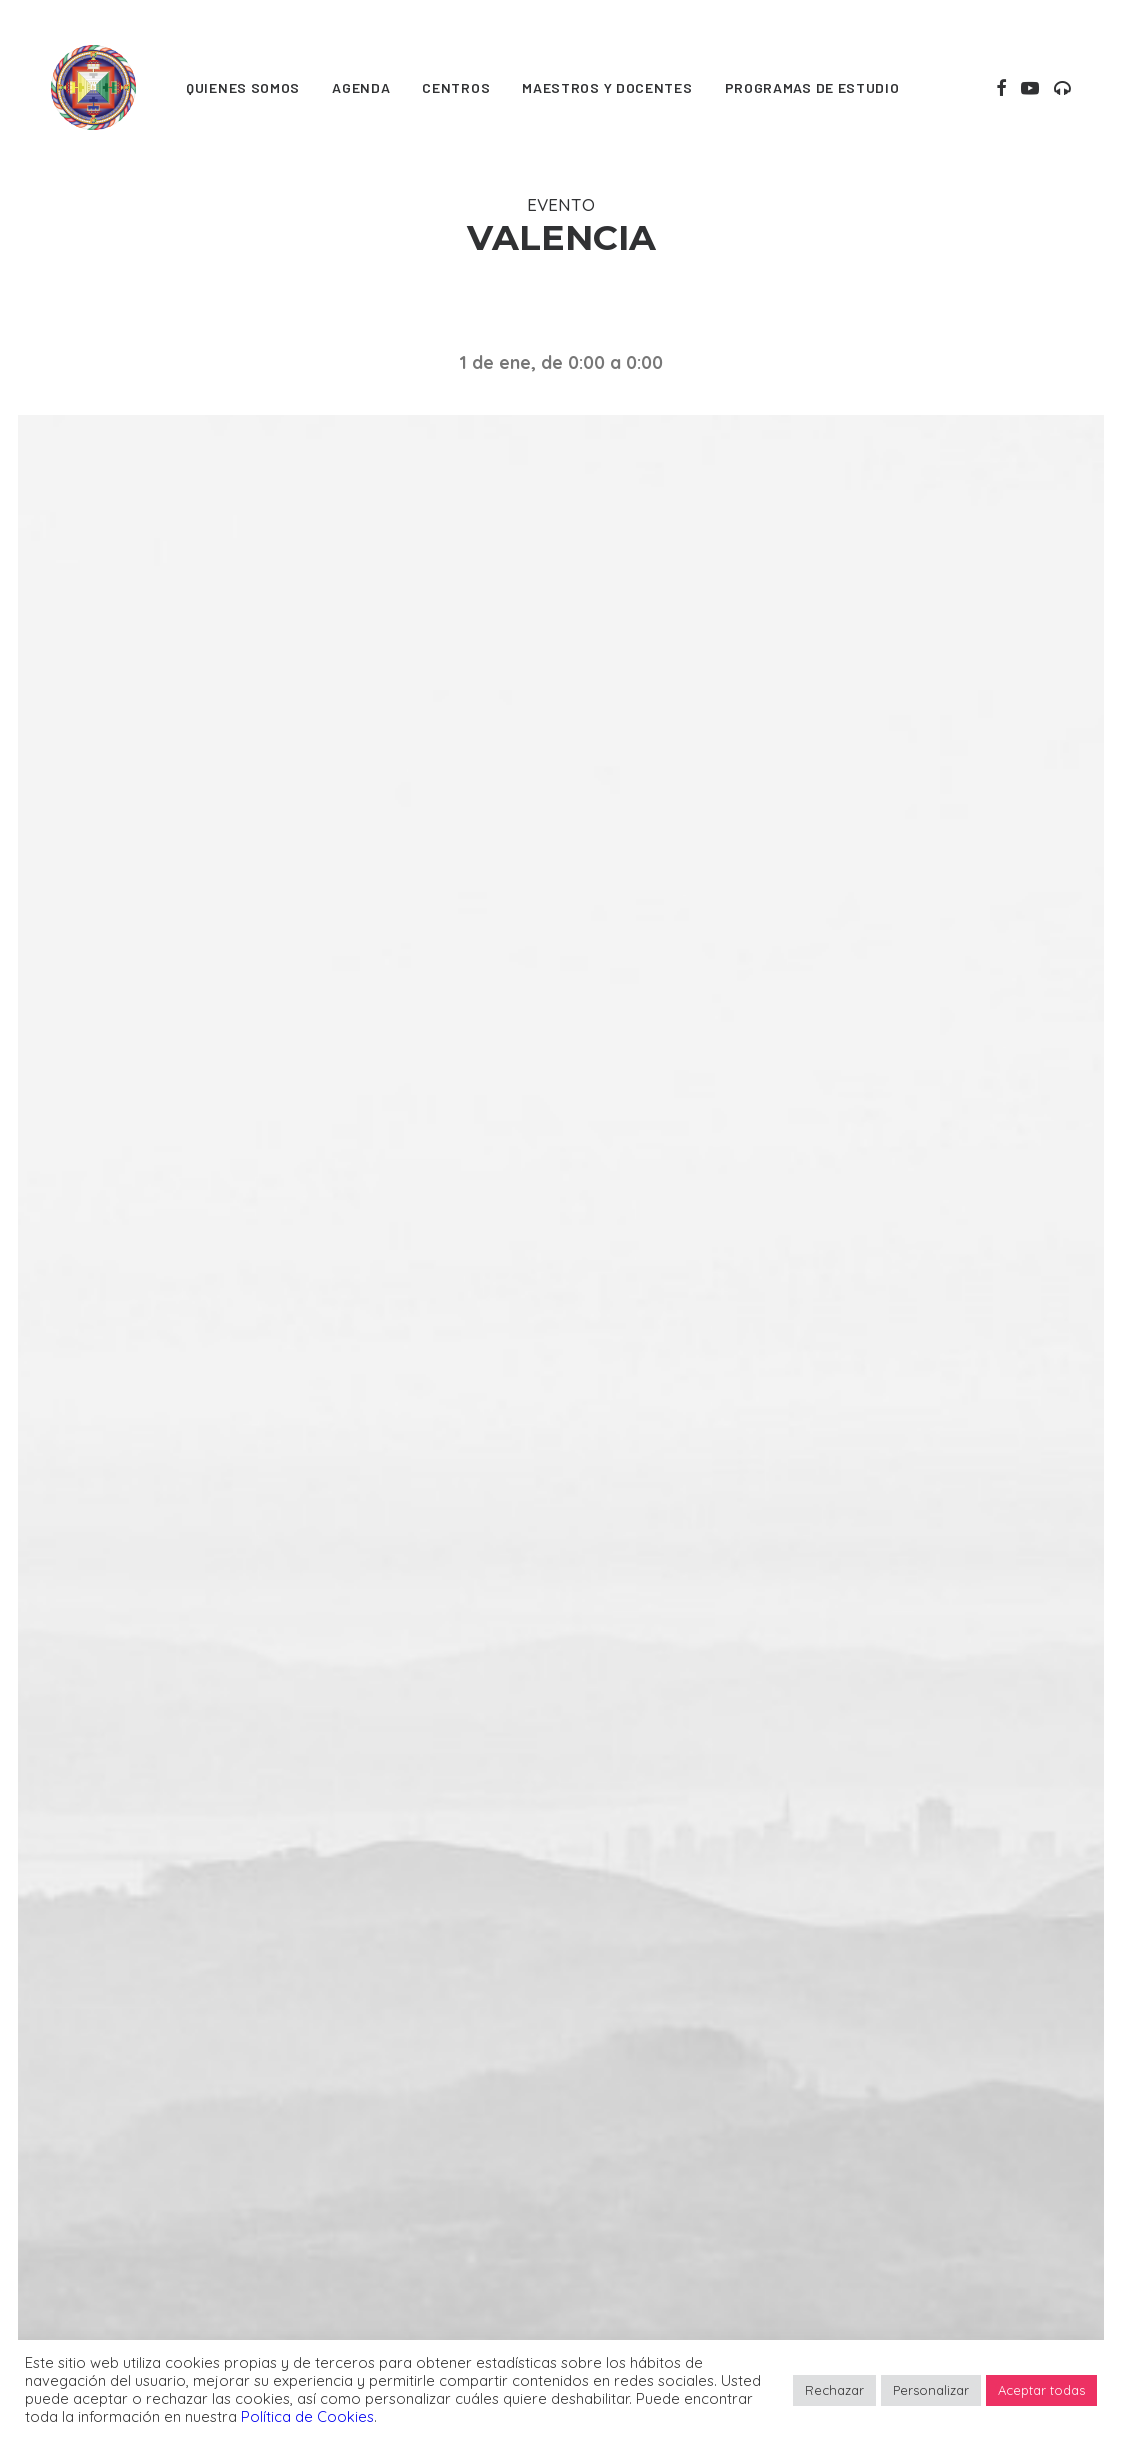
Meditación (360, 2058)
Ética (599, 2058)
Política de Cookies (307, 2416)
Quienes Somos (243, 87)
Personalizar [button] (931, 2390)
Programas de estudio (812, 87)
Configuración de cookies (687, 2152)
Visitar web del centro (561, 1479)
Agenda (361, 87)
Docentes (354, 2121)
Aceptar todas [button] (1041, 2390)
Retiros (343, 2089)
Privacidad (623, 2089)
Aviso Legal (626, 2184)
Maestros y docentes (607, 87)
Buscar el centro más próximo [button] (560, 1904)
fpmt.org (83, 2163)
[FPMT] (93, 87)
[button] (1001, 87)
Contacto (618, 2215)
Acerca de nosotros (397, 2247)
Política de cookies (656, 2121)
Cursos (343, 2152)
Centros (456, 87)
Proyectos (357, 2184)
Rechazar (834, 2390)
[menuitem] (243, 87)
